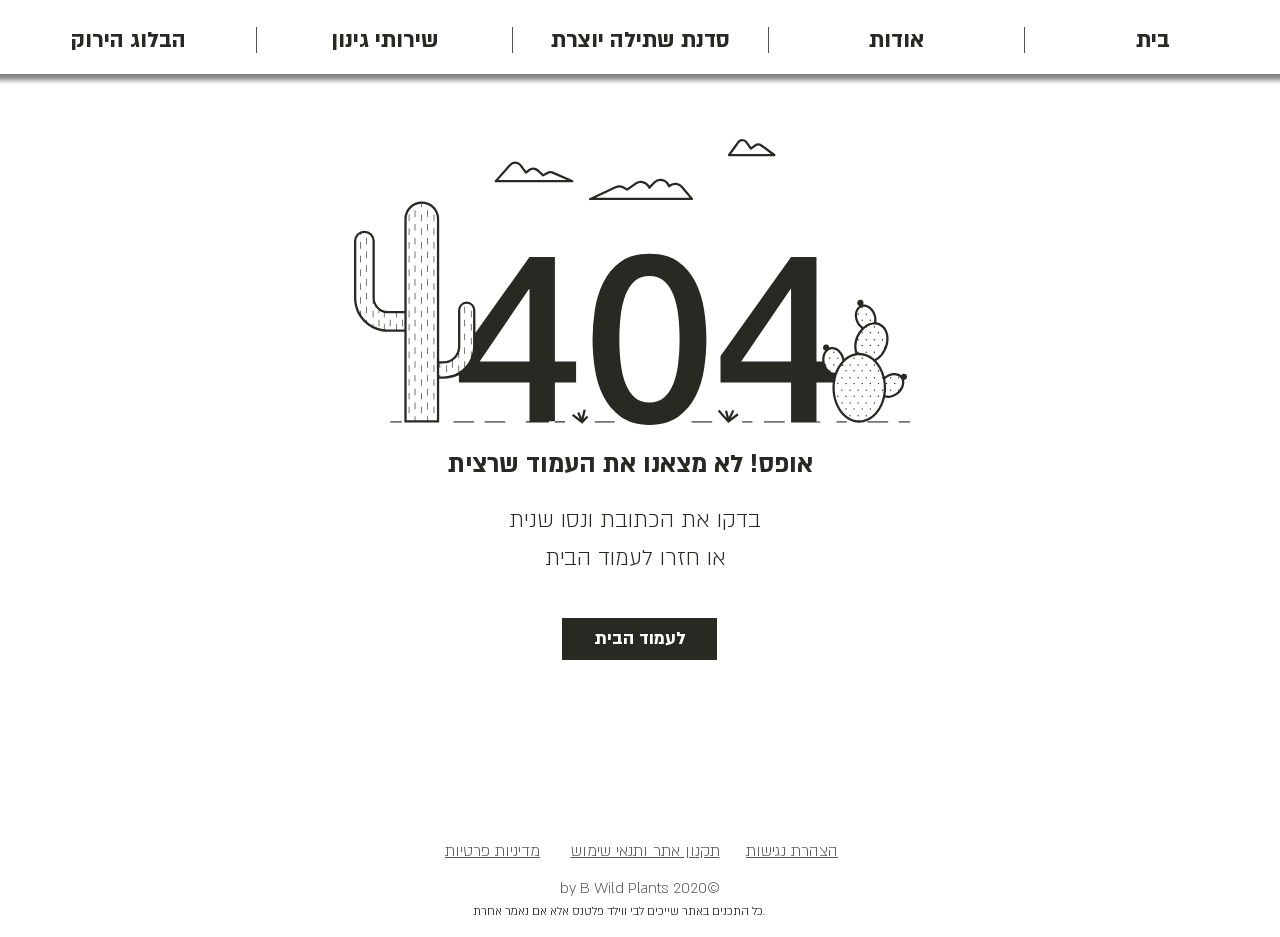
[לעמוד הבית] (639, 639)
